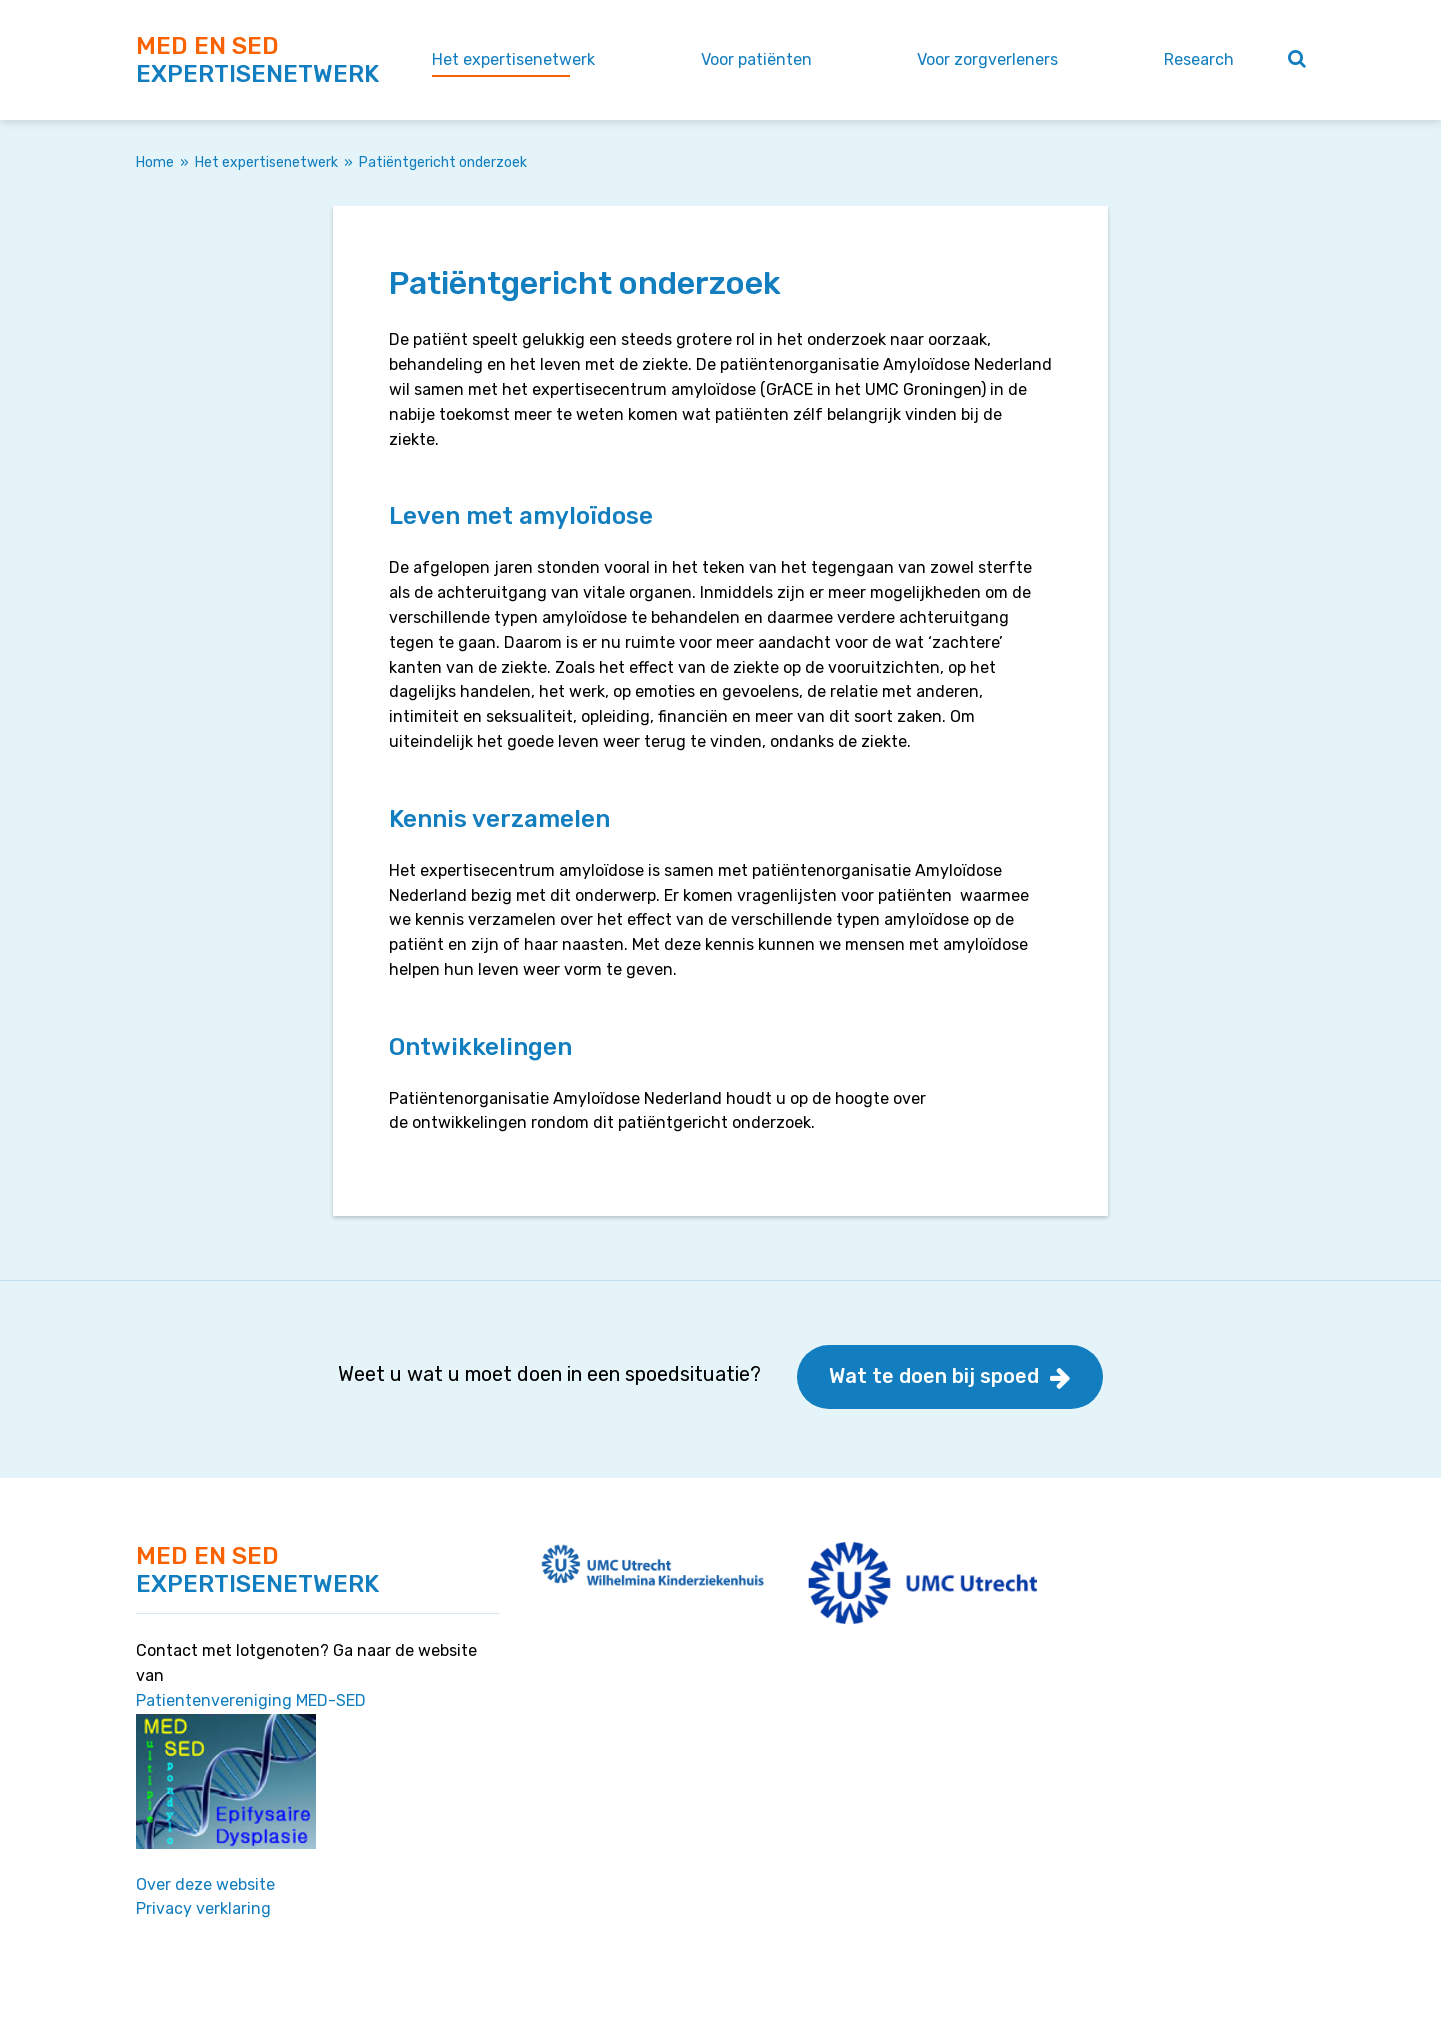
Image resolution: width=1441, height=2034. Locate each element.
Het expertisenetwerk (513, 59)
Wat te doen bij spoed (934, 1376)
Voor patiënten (756, 59)
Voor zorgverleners (987, 59)
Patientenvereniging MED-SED (251, 1700)
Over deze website (205, 1884)
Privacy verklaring (203, 1908)
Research (1199, 59)
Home (155, 162)
